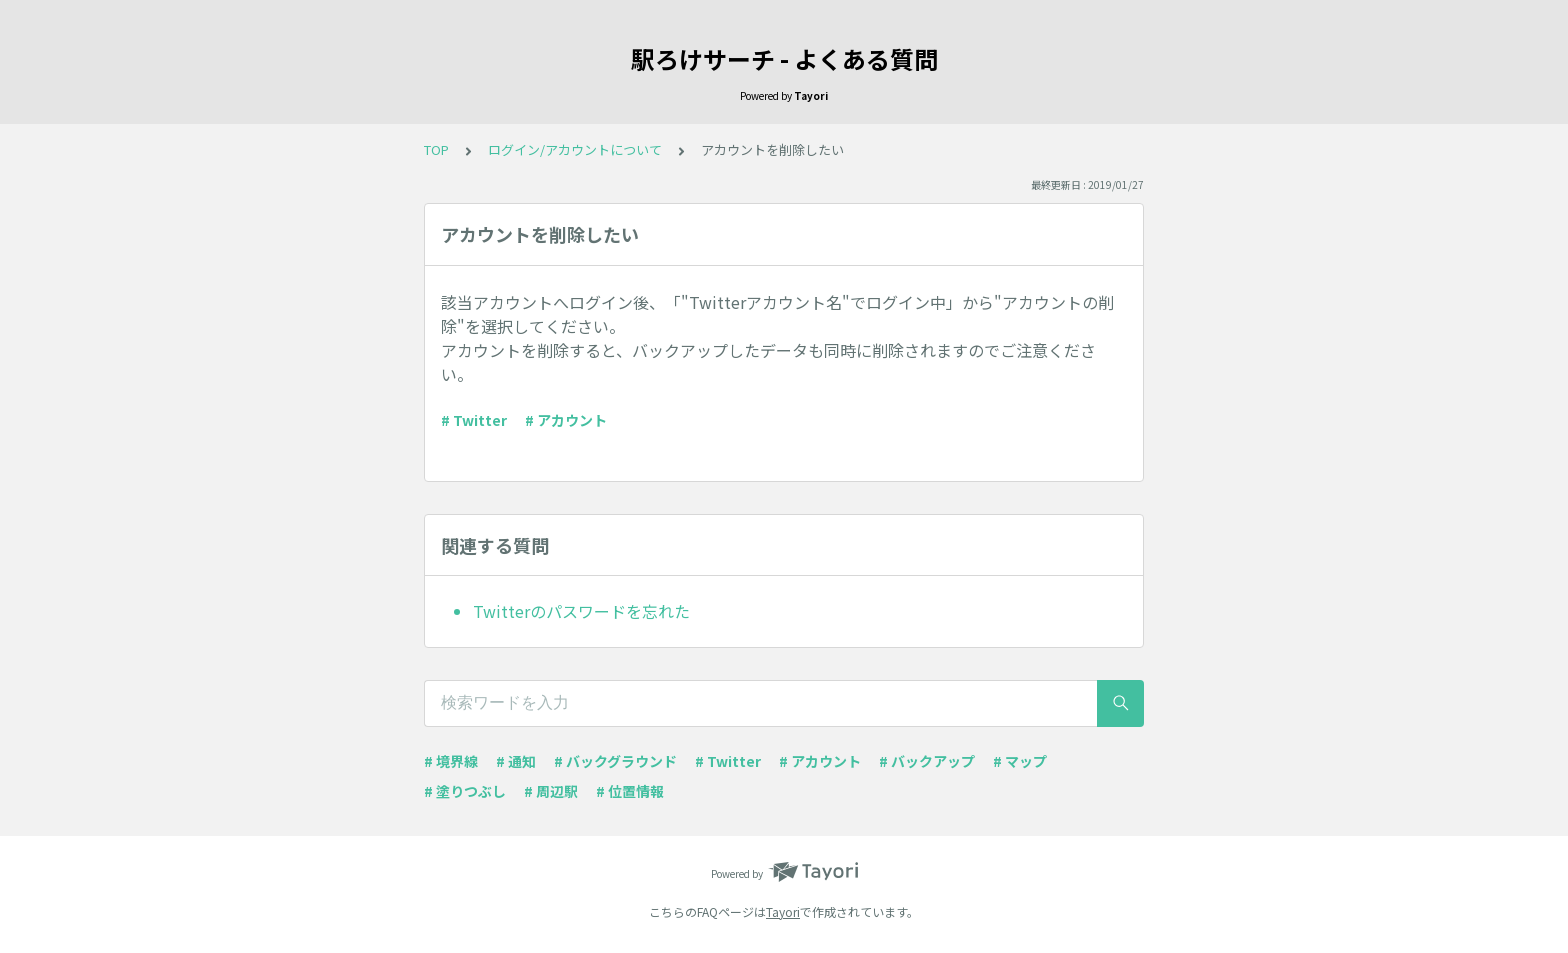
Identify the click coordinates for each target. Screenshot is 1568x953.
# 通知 (516, 761)
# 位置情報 (630, 791)
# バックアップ (927, 761)
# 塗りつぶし (465, 791)
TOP (436, 149)
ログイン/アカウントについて (575, 149)
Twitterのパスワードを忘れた (581, 611)
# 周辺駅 (551, 791)
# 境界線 (451, 761)
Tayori (783, 911)
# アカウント (566, 420)
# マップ (1020, 761)
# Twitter (474, 420)
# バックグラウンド (615, 761)
